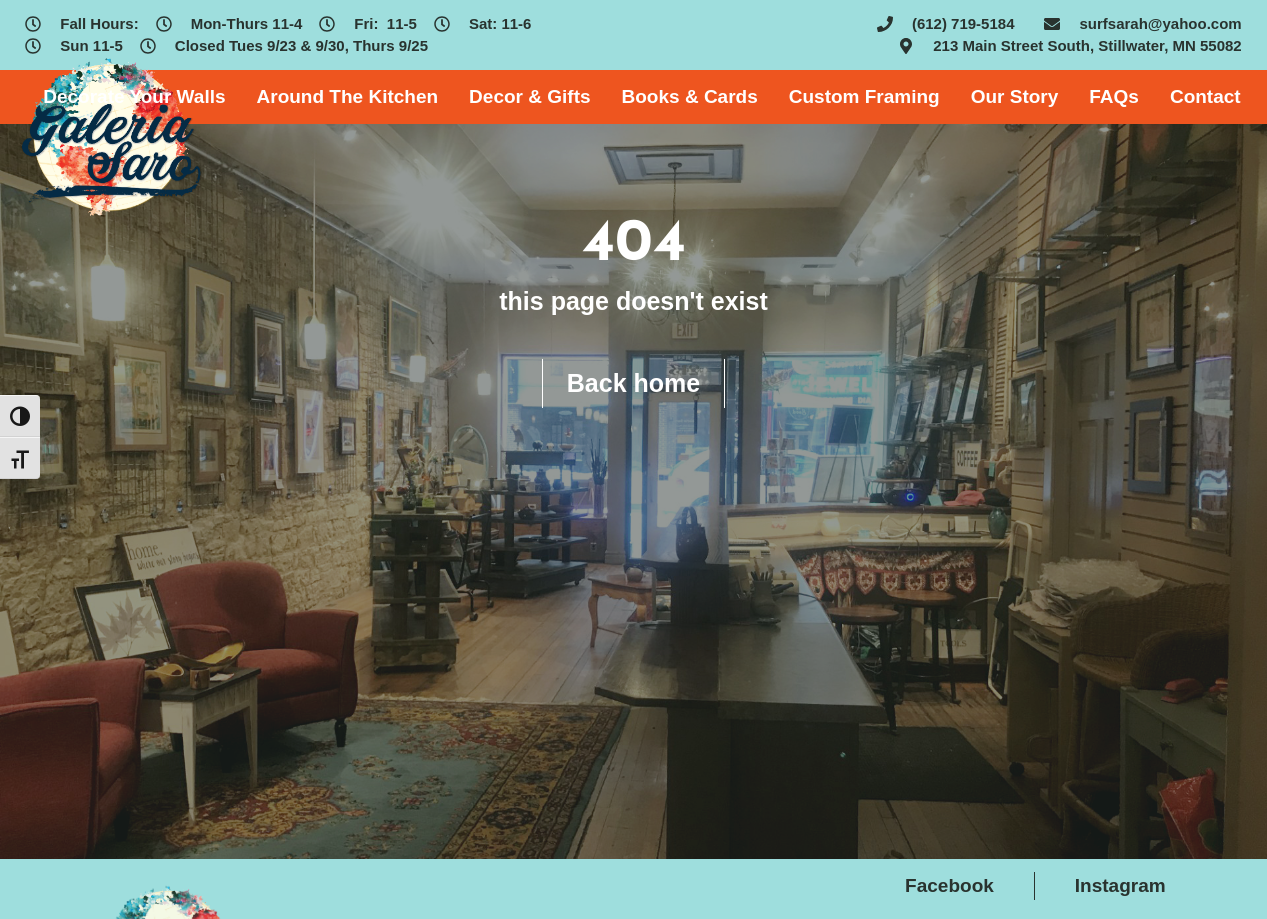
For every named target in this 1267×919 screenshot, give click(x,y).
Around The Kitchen (348, 96)
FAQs (1114, 96)
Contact (1205, 96)
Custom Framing (864, 96)
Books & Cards (690, 96)
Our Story (1015, 96)
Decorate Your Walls (134, 96)
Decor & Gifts (529, 96)
